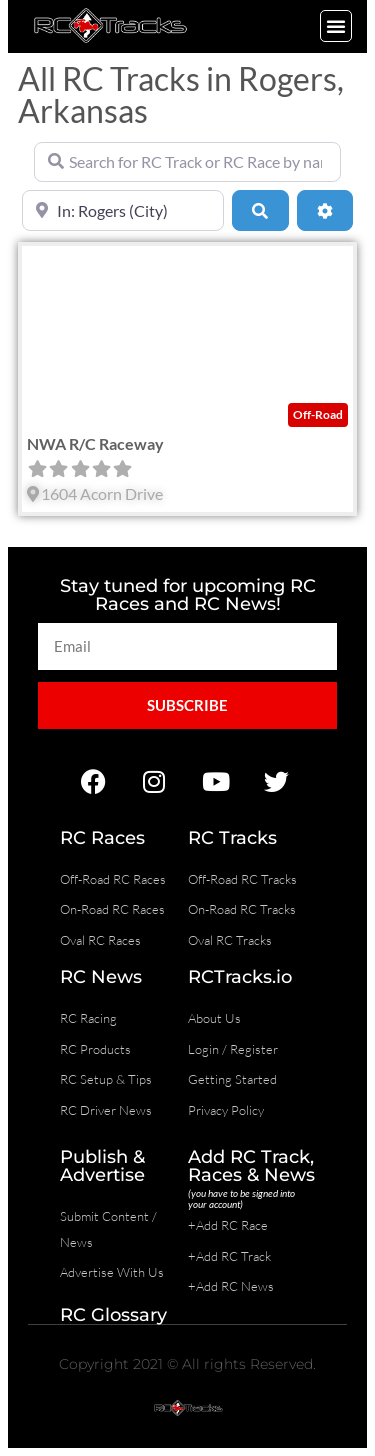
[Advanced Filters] (325, 210)
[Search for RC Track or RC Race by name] (187, 162)
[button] (336, 26)
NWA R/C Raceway (95, 443)
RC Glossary (113, 1315)
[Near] (123, 210)
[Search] (260, 210)
